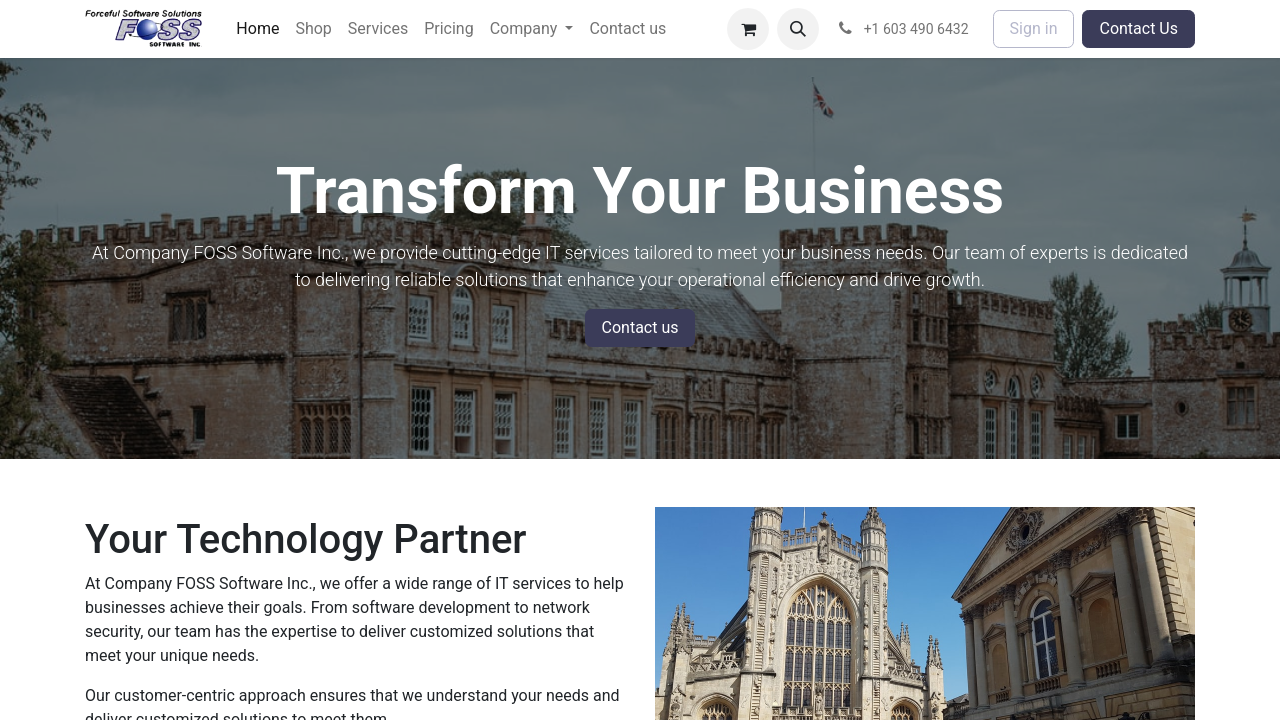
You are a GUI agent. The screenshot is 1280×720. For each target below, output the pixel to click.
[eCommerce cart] (748, 29)
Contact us (640, 327)
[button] (798, 29)
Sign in (1034, 28)
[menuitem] (257, 29)
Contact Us (1138, 28)
